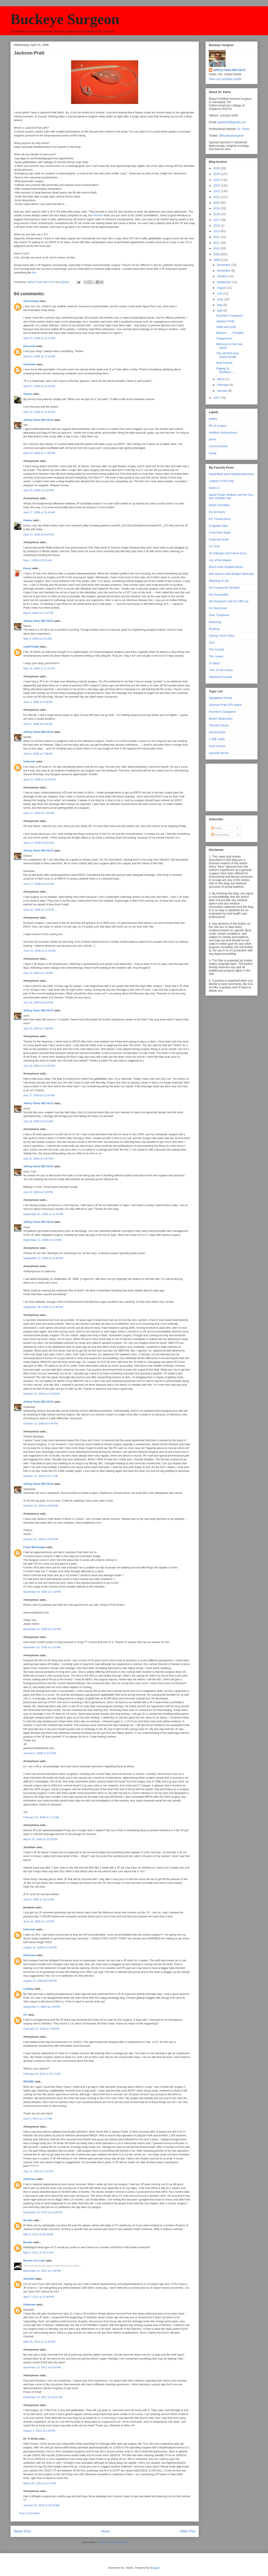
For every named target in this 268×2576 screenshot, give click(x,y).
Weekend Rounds (220, 677)
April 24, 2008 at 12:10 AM (39, 356)
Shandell (29, 2278)
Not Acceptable (219, 594)
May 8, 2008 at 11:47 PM (38, 612)
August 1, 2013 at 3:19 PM (39, 2430)
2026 (217, 168)
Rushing (214, 629)
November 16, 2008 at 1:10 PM (42, 1591)
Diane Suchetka (219, 505)
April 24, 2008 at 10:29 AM (39, 386)
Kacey (27, 568)
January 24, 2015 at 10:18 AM (41, 2505)
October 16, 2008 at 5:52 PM (40, 1539)
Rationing (215, 622)
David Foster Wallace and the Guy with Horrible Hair (231, 496)
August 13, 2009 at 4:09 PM (40, 1980)
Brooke (28, 2220)
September (224, 282)
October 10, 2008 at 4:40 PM (40, 1423)
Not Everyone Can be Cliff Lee (228, 601)
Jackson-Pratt (225, 321)
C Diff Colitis (217, 739)
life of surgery (217, 425)
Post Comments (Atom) (113, 2542)
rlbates (27, 393)
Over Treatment (219, 615)
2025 (217, 174)
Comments (220, 834)
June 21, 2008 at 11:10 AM (39, 950)
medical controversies (223, 432)
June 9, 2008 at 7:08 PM (38, 753)
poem (212, 439)
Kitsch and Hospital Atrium (226, 567)
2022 (217, 191)
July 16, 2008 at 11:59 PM (39, 1065)
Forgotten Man (218, 525)
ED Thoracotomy (220, 519)
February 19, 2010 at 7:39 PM (41, 2028)
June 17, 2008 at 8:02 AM (38, 842)
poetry (213, 418)
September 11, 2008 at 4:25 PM (42, 1239)
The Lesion (216, 656)
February (223, 384)
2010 (217, 248)
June (220, 299)
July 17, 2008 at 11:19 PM (39, 1095)
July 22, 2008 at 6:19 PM (38, 1192)
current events (218, 446)
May (220, 305)
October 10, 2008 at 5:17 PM (40, 1476)
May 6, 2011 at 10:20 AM (38, 2234)
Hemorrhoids (217, 732)
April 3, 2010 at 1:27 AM (37, 2118)
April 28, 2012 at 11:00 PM (39, 2341)
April (220, 310)
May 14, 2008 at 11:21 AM (39, 668)
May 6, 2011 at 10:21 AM (38, 2252)
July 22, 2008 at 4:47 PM (38, 1158)
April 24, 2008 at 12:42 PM (39, 411)
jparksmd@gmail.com (232, 122)
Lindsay (28, 1988)
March (221, 379)
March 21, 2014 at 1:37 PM (39, 2483)
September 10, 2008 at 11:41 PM (43, 1214)
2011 (217, 242)
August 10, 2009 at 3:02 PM (40, 1947)
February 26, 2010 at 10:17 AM (41, 2073)
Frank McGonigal (34, 1547)
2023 (217, 185)
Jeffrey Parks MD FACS (38, 419)
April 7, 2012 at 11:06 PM (38, 2296)
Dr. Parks (243, 129)
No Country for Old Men (224, 587)
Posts (216, 828)
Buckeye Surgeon (64, 19)
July (220, 293)
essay (213, 453)
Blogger (154, 2567)
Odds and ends (226, 327)
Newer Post (22, 2531)
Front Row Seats (220, 532)
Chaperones (224, 338)
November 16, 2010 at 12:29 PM (42, 2212)
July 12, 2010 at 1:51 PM (38, 2171)
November (224, 270)
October (222, 276)
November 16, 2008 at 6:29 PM (42, 1629)
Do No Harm (217, 512)
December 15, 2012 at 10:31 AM (42, 2397)
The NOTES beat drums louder (227, 355)
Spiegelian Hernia (220, 698)
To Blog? (214, 663)
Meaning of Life (219, 580)
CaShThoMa (31, 646)
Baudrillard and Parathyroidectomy (231, 474)
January (222, 390)
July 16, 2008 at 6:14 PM (38, 1002)
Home (105, 2531)
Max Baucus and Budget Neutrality (231, 573)
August (222, 287)
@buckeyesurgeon (231, 135)
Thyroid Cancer (219, 725)
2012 (217, 237)
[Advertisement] (230, 786)
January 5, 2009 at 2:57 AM (39, 1753)
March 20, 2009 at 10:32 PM (40, 1839)
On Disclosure (218, 608)
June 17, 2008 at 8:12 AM (38, 883)
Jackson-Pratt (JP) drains (225, 704)
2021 (217, 197)
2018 (217, 214)
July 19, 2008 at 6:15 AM (38, 1121)
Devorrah (29, 346)
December (224, 265)
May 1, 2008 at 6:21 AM (37, 560)
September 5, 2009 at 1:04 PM (41, 2006)
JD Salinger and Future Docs (228, 553)
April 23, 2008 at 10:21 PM (39, 338)
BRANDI (28, 2081)
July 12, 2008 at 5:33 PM (38, 972)
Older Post (187, 2531)
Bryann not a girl (34, 2260)
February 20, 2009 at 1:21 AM (41, 1817)
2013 (217, 231)
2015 (217, 225)
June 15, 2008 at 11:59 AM (39, 779)
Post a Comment (29, 2513)
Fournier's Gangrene (229, 315)
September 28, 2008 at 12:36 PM (43, 1307)
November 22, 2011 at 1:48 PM (42, 2270)
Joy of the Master (220, 560)
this (34, 272)
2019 (217, 208)
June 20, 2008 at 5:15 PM (38, 909)
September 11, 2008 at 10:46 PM (43, 1258)
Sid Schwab (31, 301)
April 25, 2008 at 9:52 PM (38, 490)
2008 (217, 260)
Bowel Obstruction (221, 718)
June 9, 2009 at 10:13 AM (38, 1899)
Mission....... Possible (230, 332)
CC (25, 2014)
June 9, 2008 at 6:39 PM (38, 724)
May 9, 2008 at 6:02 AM (37, 638)
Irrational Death (219, 539)
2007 (217, 397)
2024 (217, 179)
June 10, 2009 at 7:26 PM (38, 1921)
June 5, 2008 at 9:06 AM (37, 702)
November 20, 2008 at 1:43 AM (42, 1647)
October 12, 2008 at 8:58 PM (40, 1505)
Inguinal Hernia (219, 753)
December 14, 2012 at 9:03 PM (42, 2367)
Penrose (98, 215)
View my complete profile (225, 79)
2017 (217, 220)
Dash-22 (214, 488)
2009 (217, 254)
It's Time (214, 546)
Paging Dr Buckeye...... (225, 370)
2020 (217, 202)
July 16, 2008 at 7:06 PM (38, 1028)
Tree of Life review (221, 670)
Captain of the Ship (221, 481)
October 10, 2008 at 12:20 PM (41, 1393)
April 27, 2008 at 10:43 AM (39, 512)
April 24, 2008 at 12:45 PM (39, 453)
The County (216, 649)
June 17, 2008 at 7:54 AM (38, 813)
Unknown (29, 364)
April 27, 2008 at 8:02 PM (38, 534)
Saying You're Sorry (222, 635)
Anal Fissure (224, 362)
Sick (211, 642)
